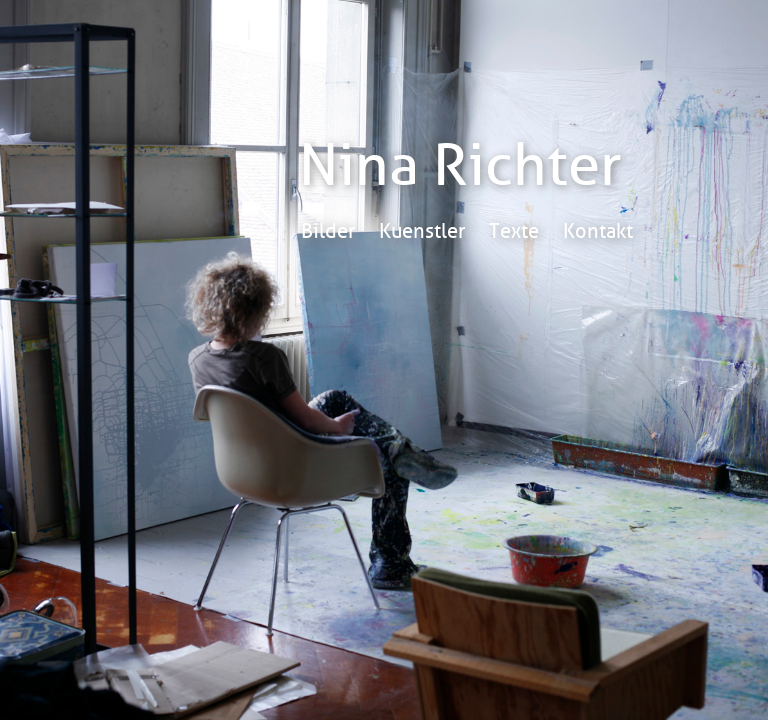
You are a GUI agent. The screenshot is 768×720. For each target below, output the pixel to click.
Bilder (328, 231)
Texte (514, 231)
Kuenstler (422, 231)
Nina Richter (460, 166)
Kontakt (598, 231)
